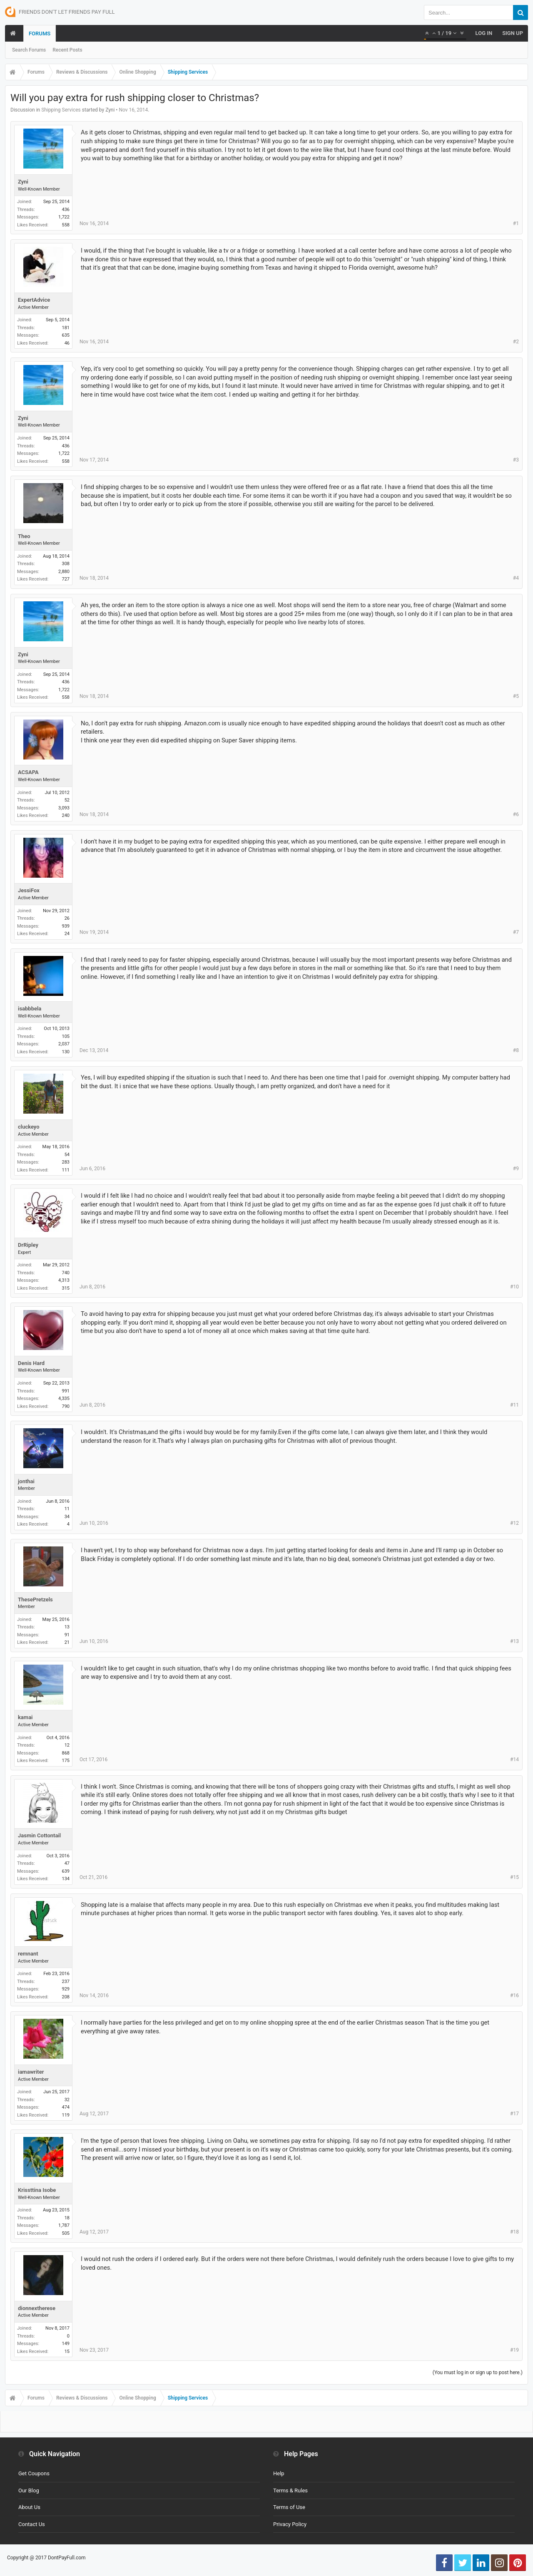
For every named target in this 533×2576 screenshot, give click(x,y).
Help (278, 2473)
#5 (516, 696)
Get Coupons (34, 2473)
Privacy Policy (289, 2524)
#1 (516, 223)
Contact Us (31, 2524)
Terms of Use (289, 2507)
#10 (514, 1287)
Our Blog (28, 2490)
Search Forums (29, 50)
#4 (516, 578)
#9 (516, 1168)
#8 (516, 1050)
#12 (514, 1523)
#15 (514, 1877)
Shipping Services (61, 110)
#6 (516, 814)
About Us (29, 2507)
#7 (516, 932)
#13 (514, 1641)
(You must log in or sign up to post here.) (478, 2372)
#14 (514, 1759)
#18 (514, 2232)
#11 (514, 1405)
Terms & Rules (290, 2490)
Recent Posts (67, 50)
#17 (514, 2114)
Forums (39, 33)
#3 (516, 460)
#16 (514, 1995)
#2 (516, 342)
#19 (514, 2350)
